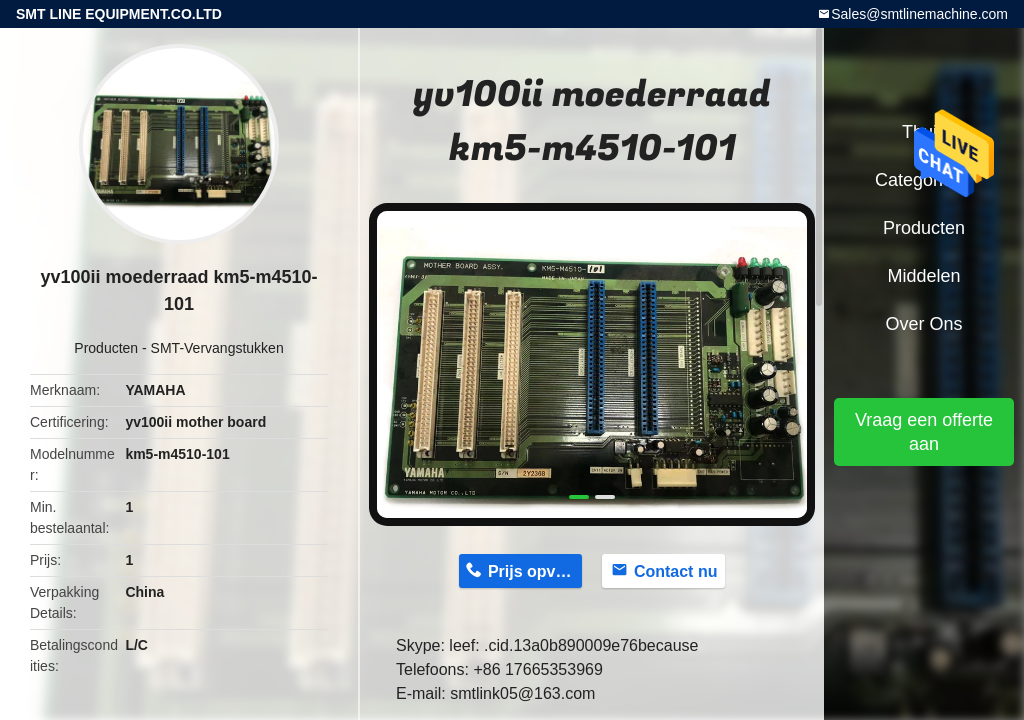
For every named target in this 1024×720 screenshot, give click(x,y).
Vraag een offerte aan (924, 432)
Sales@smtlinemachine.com (919, 14)
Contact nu (676, 571)
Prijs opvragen (535, 571)
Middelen (923, 276)
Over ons (923, 324)
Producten (106, 348)
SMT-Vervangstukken (217, 348)
